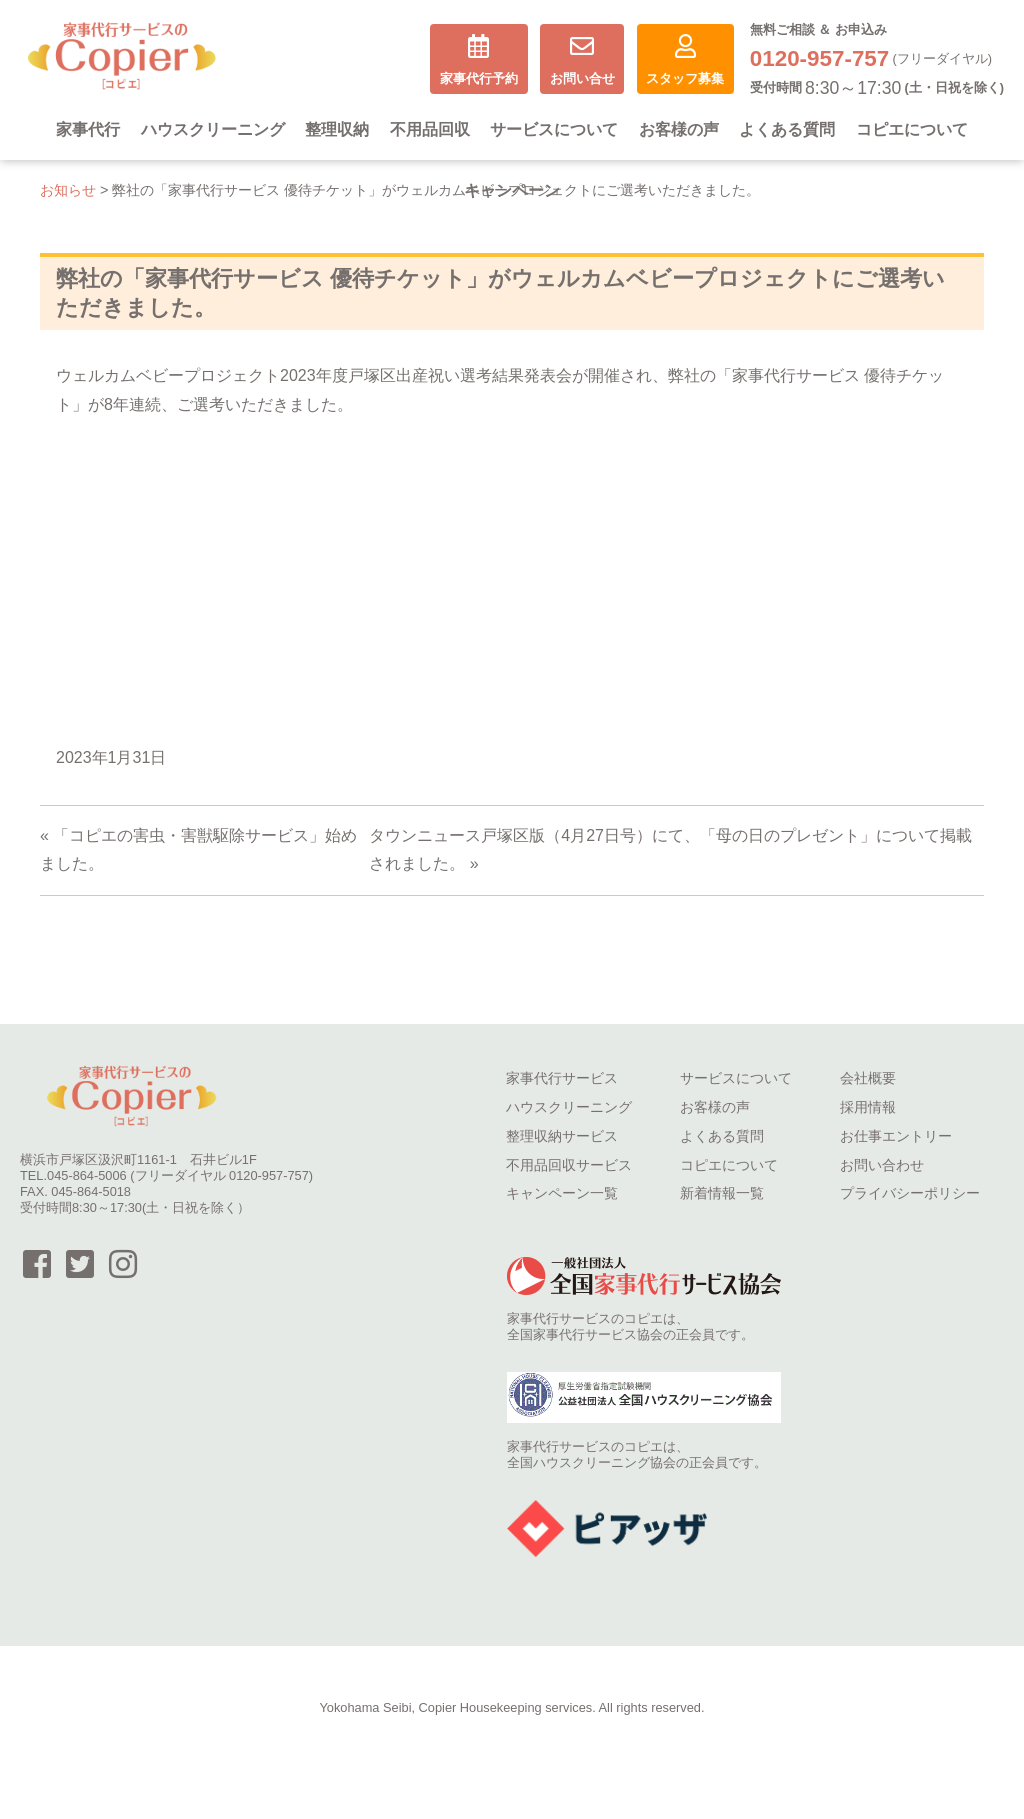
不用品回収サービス (569, 1165)
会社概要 (868, 1078)
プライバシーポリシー (910, 1193)
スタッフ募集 (685, 60)
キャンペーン (512, 190)
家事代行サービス (562, 1078)
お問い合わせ (882, 1165)
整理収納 (337, 129)
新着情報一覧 (722, 1193)
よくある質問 (787, 129)
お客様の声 (679, 129)
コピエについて (912, 129)
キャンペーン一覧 (562, 1193)
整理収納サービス (562, 1136)
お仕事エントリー (896, 1136)
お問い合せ (582, 60)
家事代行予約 (479, 60)
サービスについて (554, 129)
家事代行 (88, 129)
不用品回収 (430, 129)
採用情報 (868, 1107)
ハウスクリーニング (213, 129)
